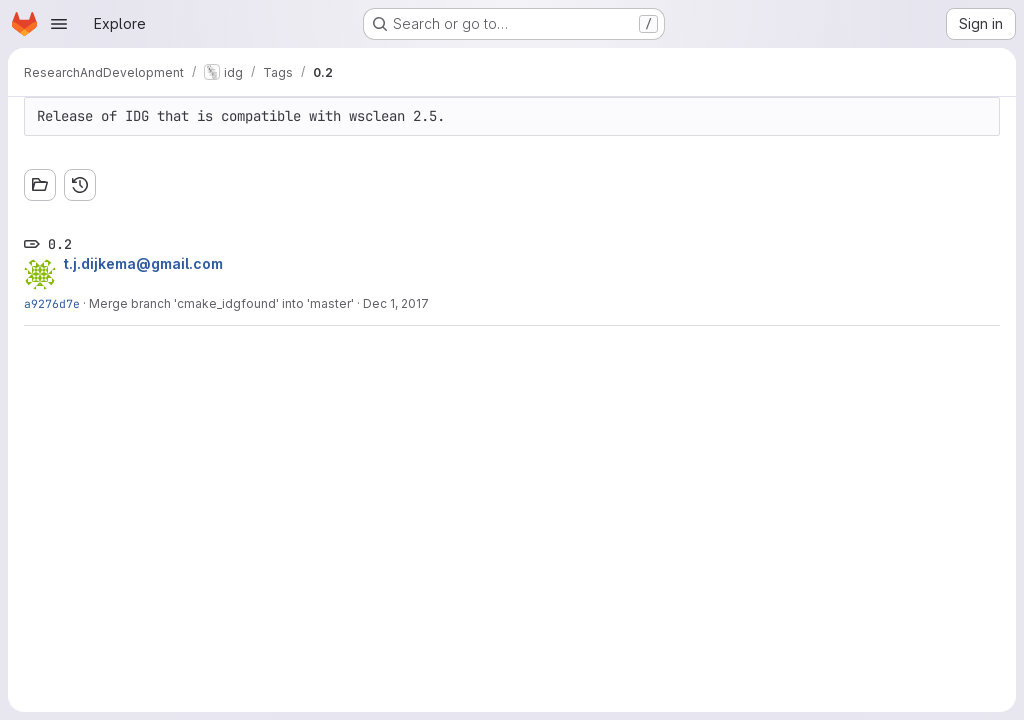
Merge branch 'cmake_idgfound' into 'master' (221, 303)
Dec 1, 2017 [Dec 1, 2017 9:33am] (396, 303)
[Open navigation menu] (59, 24)
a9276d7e (52, 303)
